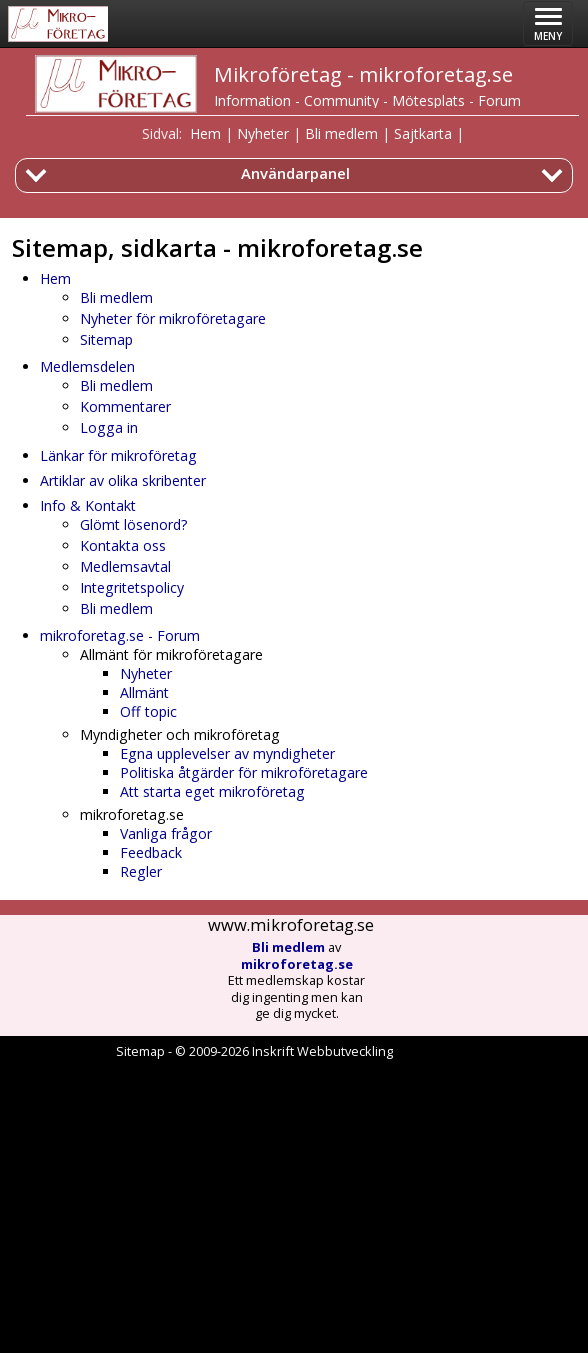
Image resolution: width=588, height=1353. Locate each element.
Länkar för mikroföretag (118, 455)
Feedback (151, 852)
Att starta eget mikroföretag (212, 791)
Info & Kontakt (88, 505)
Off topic (148, 711)
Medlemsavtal (125, 566)
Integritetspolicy (132, 587)
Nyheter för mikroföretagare (173, 318)
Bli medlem (341, 133)
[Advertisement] (294, 1207)
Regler (141, 871)
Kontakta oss (123, 545)
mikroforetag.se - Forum (120, 635)
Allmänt (144, 692)
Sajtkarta (423, 133)
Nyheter (263, 133)
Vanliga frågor (166, 833)
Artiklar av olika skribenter (123, 480)
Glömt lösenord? (134, 524)
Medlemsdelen (87, 366)
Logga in (109, 427)
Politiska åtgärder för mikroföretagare (244, 772)
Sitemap (106, 339)
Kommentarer (125, 406)
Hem (205, 133)
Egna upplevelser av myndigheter (227, 753)
